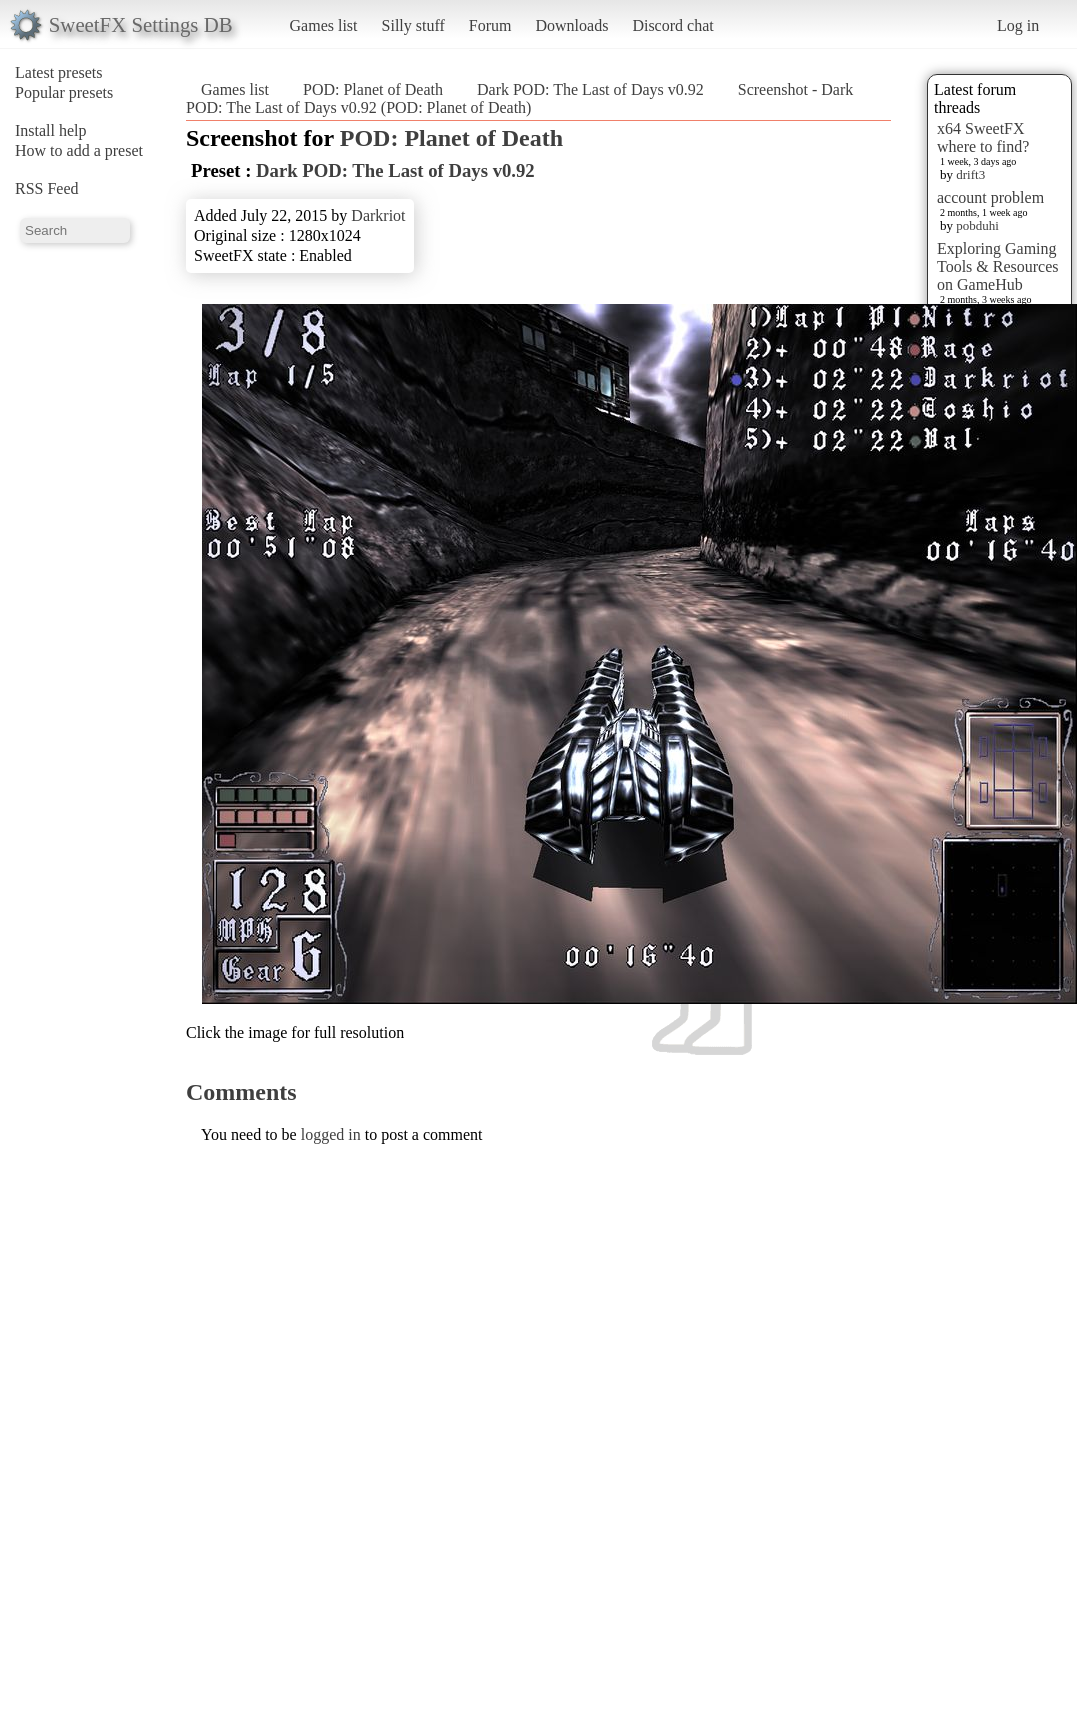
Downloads (571, 25)
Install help (51, 130)
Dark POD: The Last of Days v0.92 (590, 89)
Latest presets (59, 72)
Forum (490, 25)
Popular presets (64, 92)
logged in (331, 1134)
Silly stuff (413, 25)
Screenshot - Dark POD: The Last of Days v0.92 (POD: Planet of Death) (519, 98)
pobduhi (977, 225)
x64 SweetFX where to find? (983, 137)
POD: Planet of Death (373, 89)
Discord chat (672, 25)
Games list (324, 25)
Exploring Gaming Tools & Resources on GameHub (998, 266)
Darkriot (378, 215)
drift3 (970, 174)
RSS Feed (47, 188)
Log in (1018, 25)
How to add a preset (79, 150)
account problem (990, 197)
